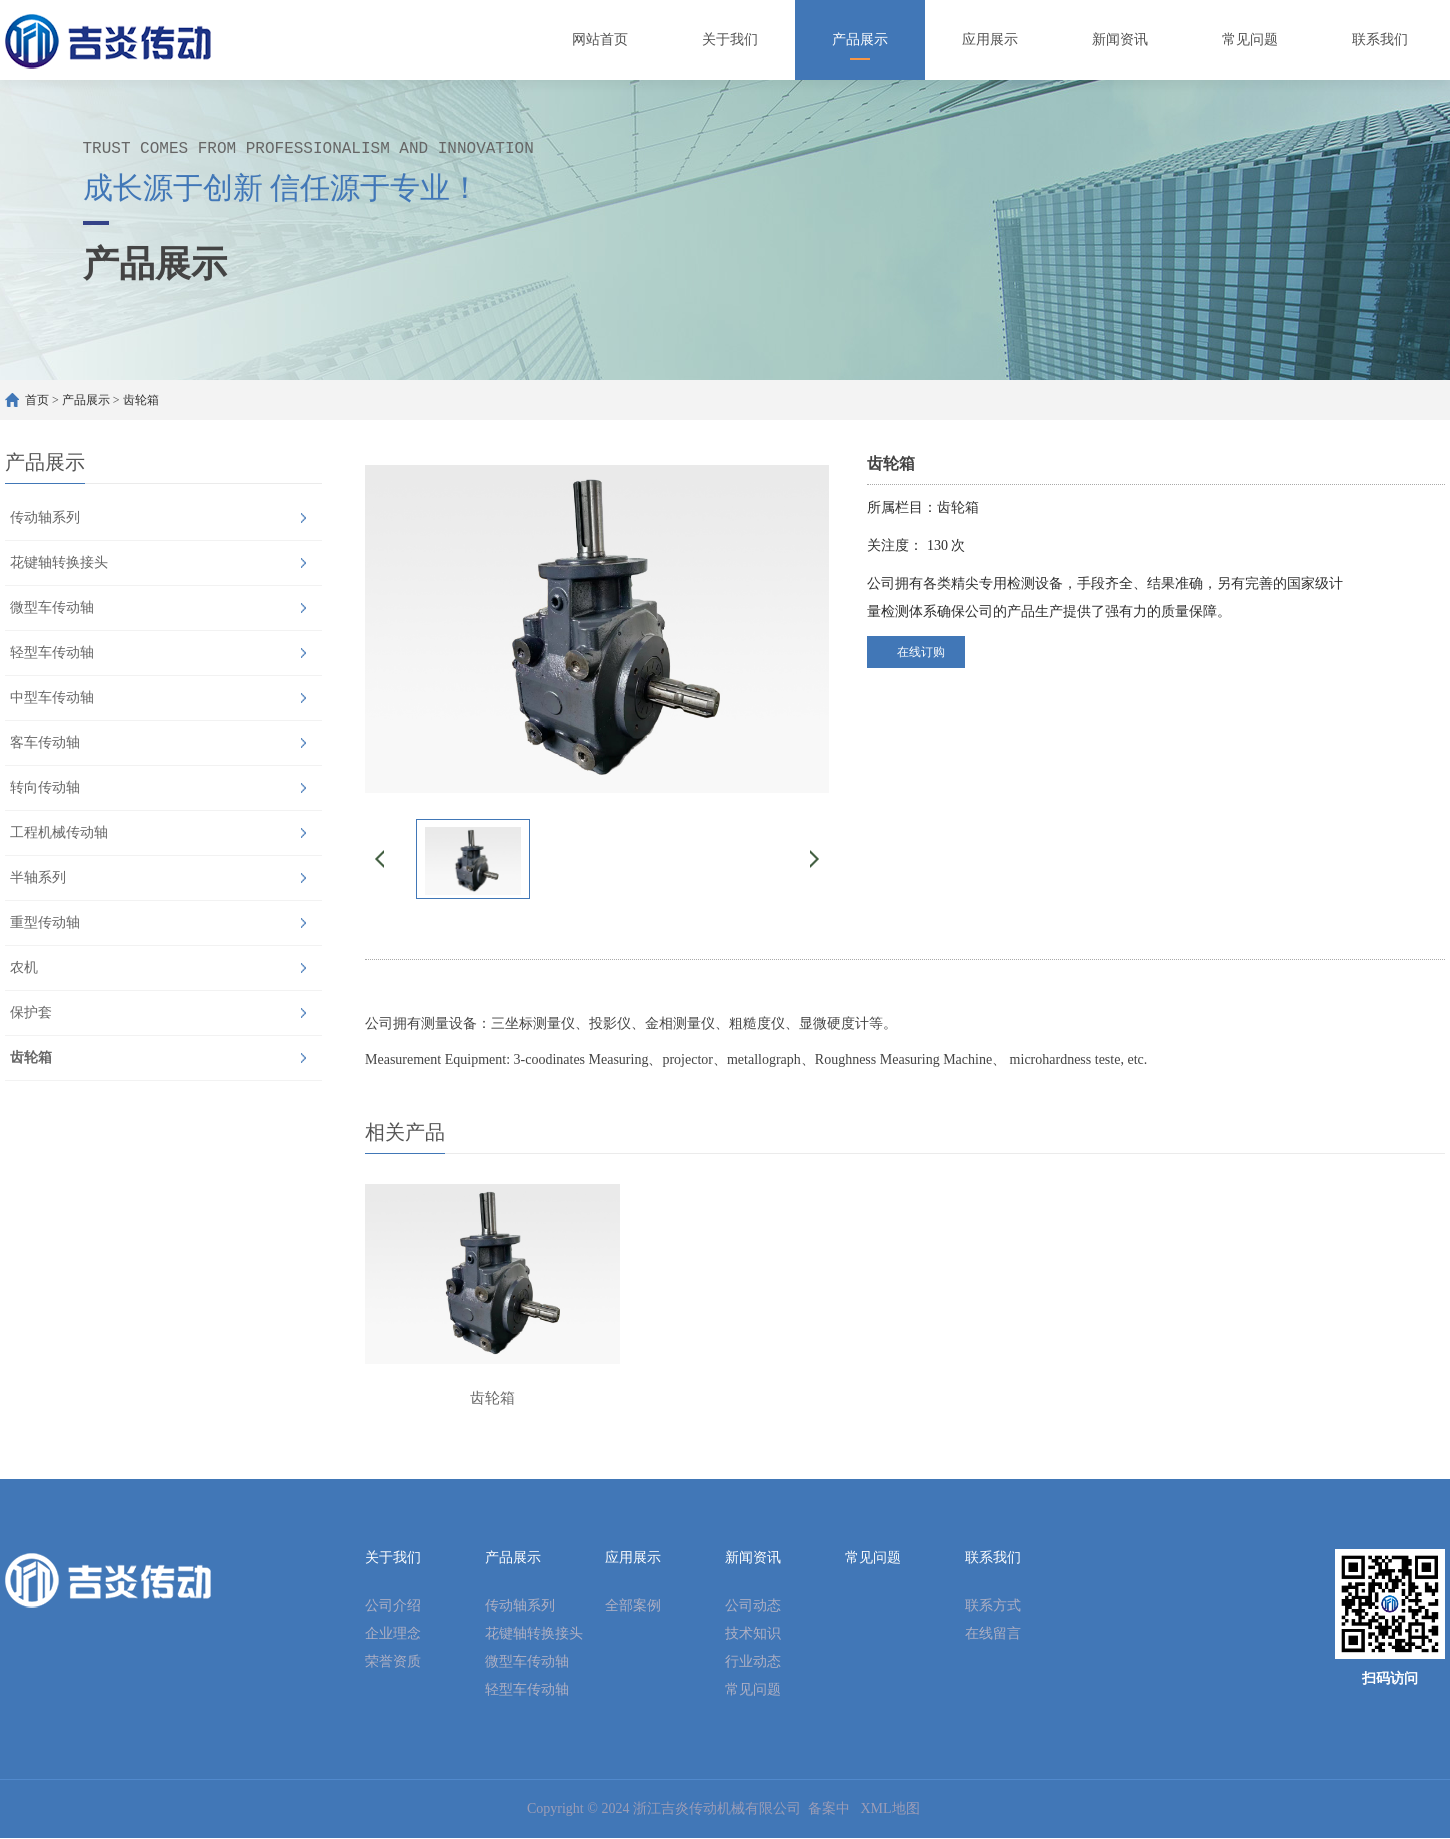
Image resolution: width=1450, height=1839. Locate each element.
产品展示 (86, 400)
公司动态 (753, 1606)
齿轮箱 (141, 400)
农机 (24, 967)
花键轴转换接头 (59, 562)
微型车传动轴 (52, 607)
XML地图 (889, 1809)
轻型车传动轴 (52, 652)
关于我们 (393, 1558)
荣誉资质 (393, 1662)
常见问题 (753, 1690)
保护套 (31, 1012)
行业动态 (753, 1662)
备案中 (829, 1809)
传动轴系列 (45, 517)
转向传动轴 (45, 787)
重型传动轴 (45, 922)
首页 (37, 400)
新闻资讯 (753, 1558)
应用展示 (633, 1558)
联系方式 (993, 1606)
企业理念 (393, 1634)
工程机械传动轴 (59, 832)
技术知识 (753, 1634)
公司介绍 (393, 1606)
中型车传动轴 (52, 697)
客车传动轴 (45, 742)
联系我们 (993, 1558)
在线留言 (993, 1634)
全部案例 (633, 1606)
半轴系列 (38, 877)
